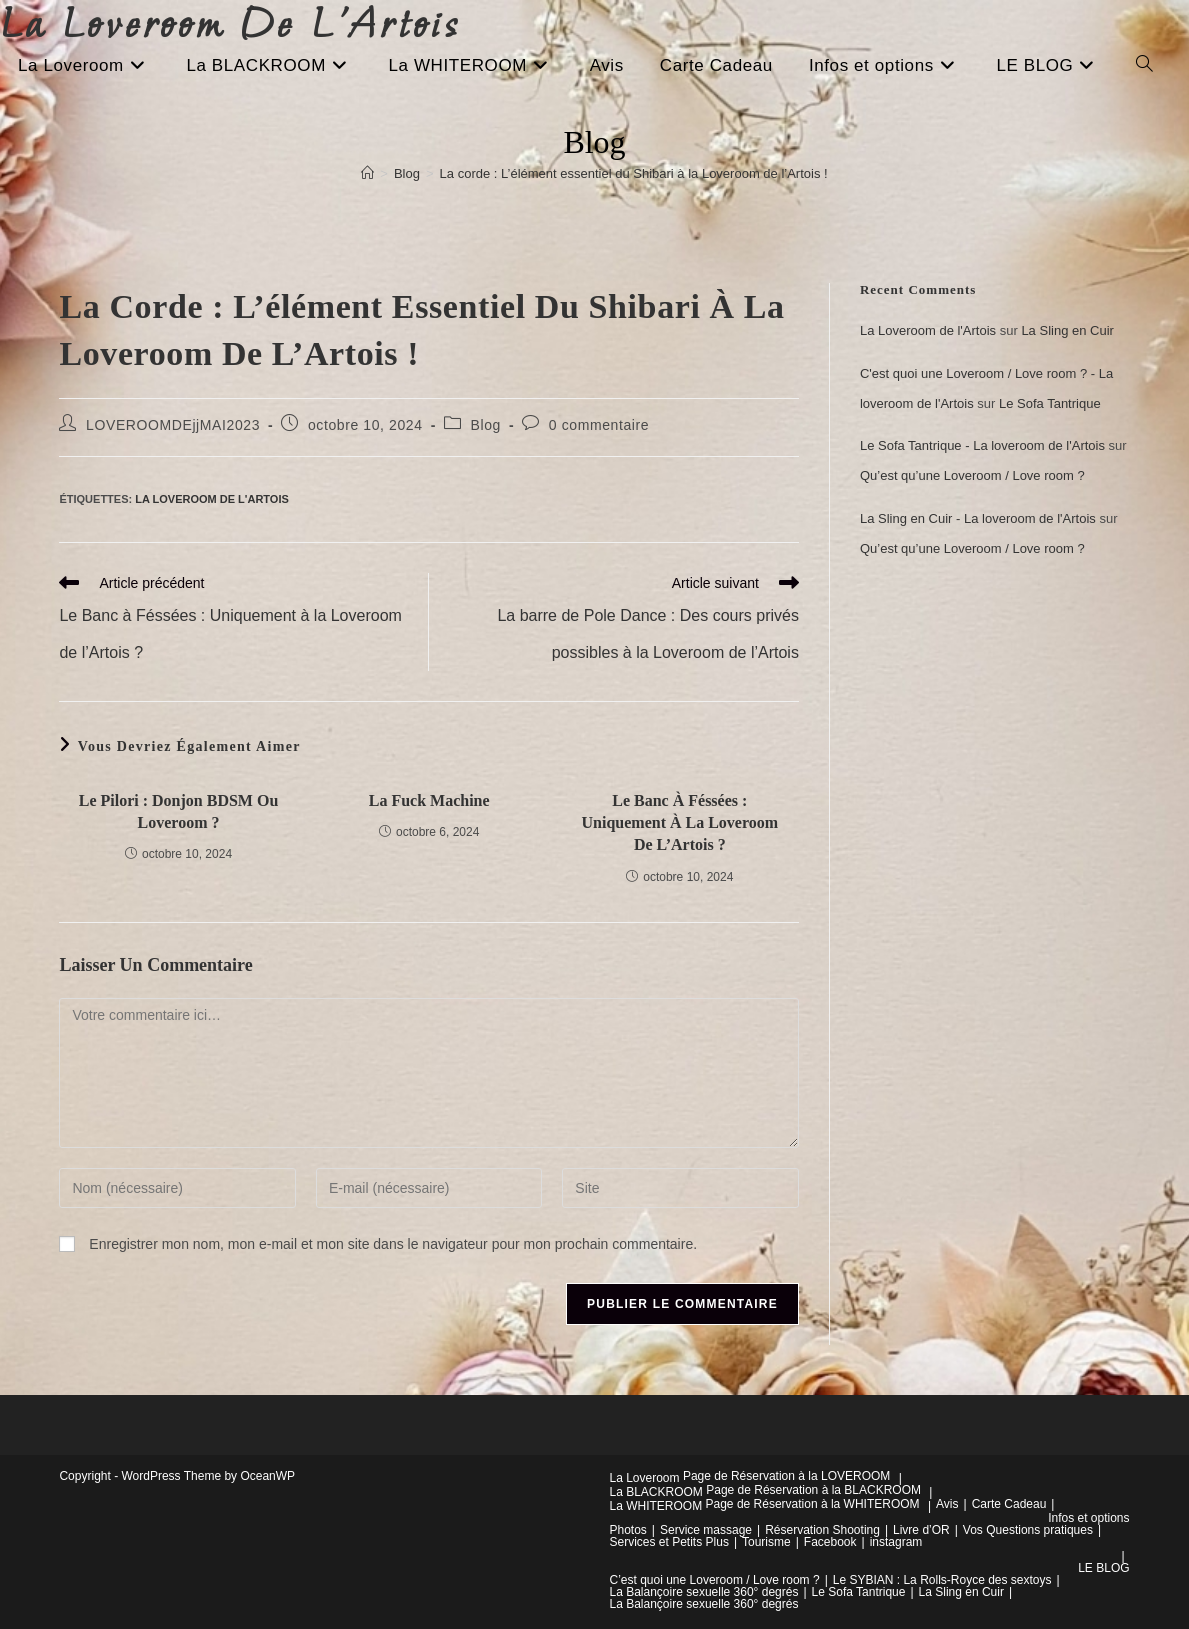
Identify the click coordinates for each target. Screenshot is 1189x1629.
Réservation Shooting (822, 1530)
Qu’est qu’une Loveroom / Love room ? (972, 475)
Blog (486, 425)
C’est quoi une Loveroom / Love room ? (715, 1580)
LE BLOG (1103, 1568)
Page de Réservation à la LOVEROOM (786, 1476)
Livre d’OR (921, 1530)
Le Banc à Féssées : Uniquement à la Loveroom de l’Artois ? (680, 823)
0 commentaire (599, 425)
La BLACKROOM (656, 1492)
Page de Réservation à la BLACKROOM (813, 1490)
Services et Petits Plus (669, 1542)
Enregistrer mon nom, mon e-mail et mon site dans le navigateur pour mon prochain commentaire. (393, 1244)
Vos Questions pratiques (1028, 1530)
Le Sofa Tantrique (1050, 403)
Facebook (830, 1542)
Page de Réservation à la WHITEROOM (813, 1504)
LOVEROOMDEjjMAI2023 (173, 425)
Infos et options (1088, 1518)
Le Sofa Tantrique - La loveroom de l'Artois (982, 445)
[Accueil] (367, 173)
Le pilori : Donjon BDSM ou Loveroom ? (179, 811)
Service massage (706, 1530)
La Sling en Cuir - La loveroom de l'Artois (978, 518)
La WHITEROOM (656, 1506)
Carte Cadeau (1009, 1504)
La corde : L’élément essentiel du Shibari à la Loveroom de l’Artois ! (634, 173)
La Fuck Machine (429, 800)
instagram (896, 1542)
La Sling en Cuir (1067, 330)
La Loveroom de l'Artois (212, 499)
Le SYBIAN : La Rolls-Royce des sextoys (942, 1580)
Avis (947, 1504)
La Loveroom (645, 1478)
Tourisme (766, 1542)
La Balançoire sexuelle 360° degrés (704, 1592)
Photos (628, 1530)
